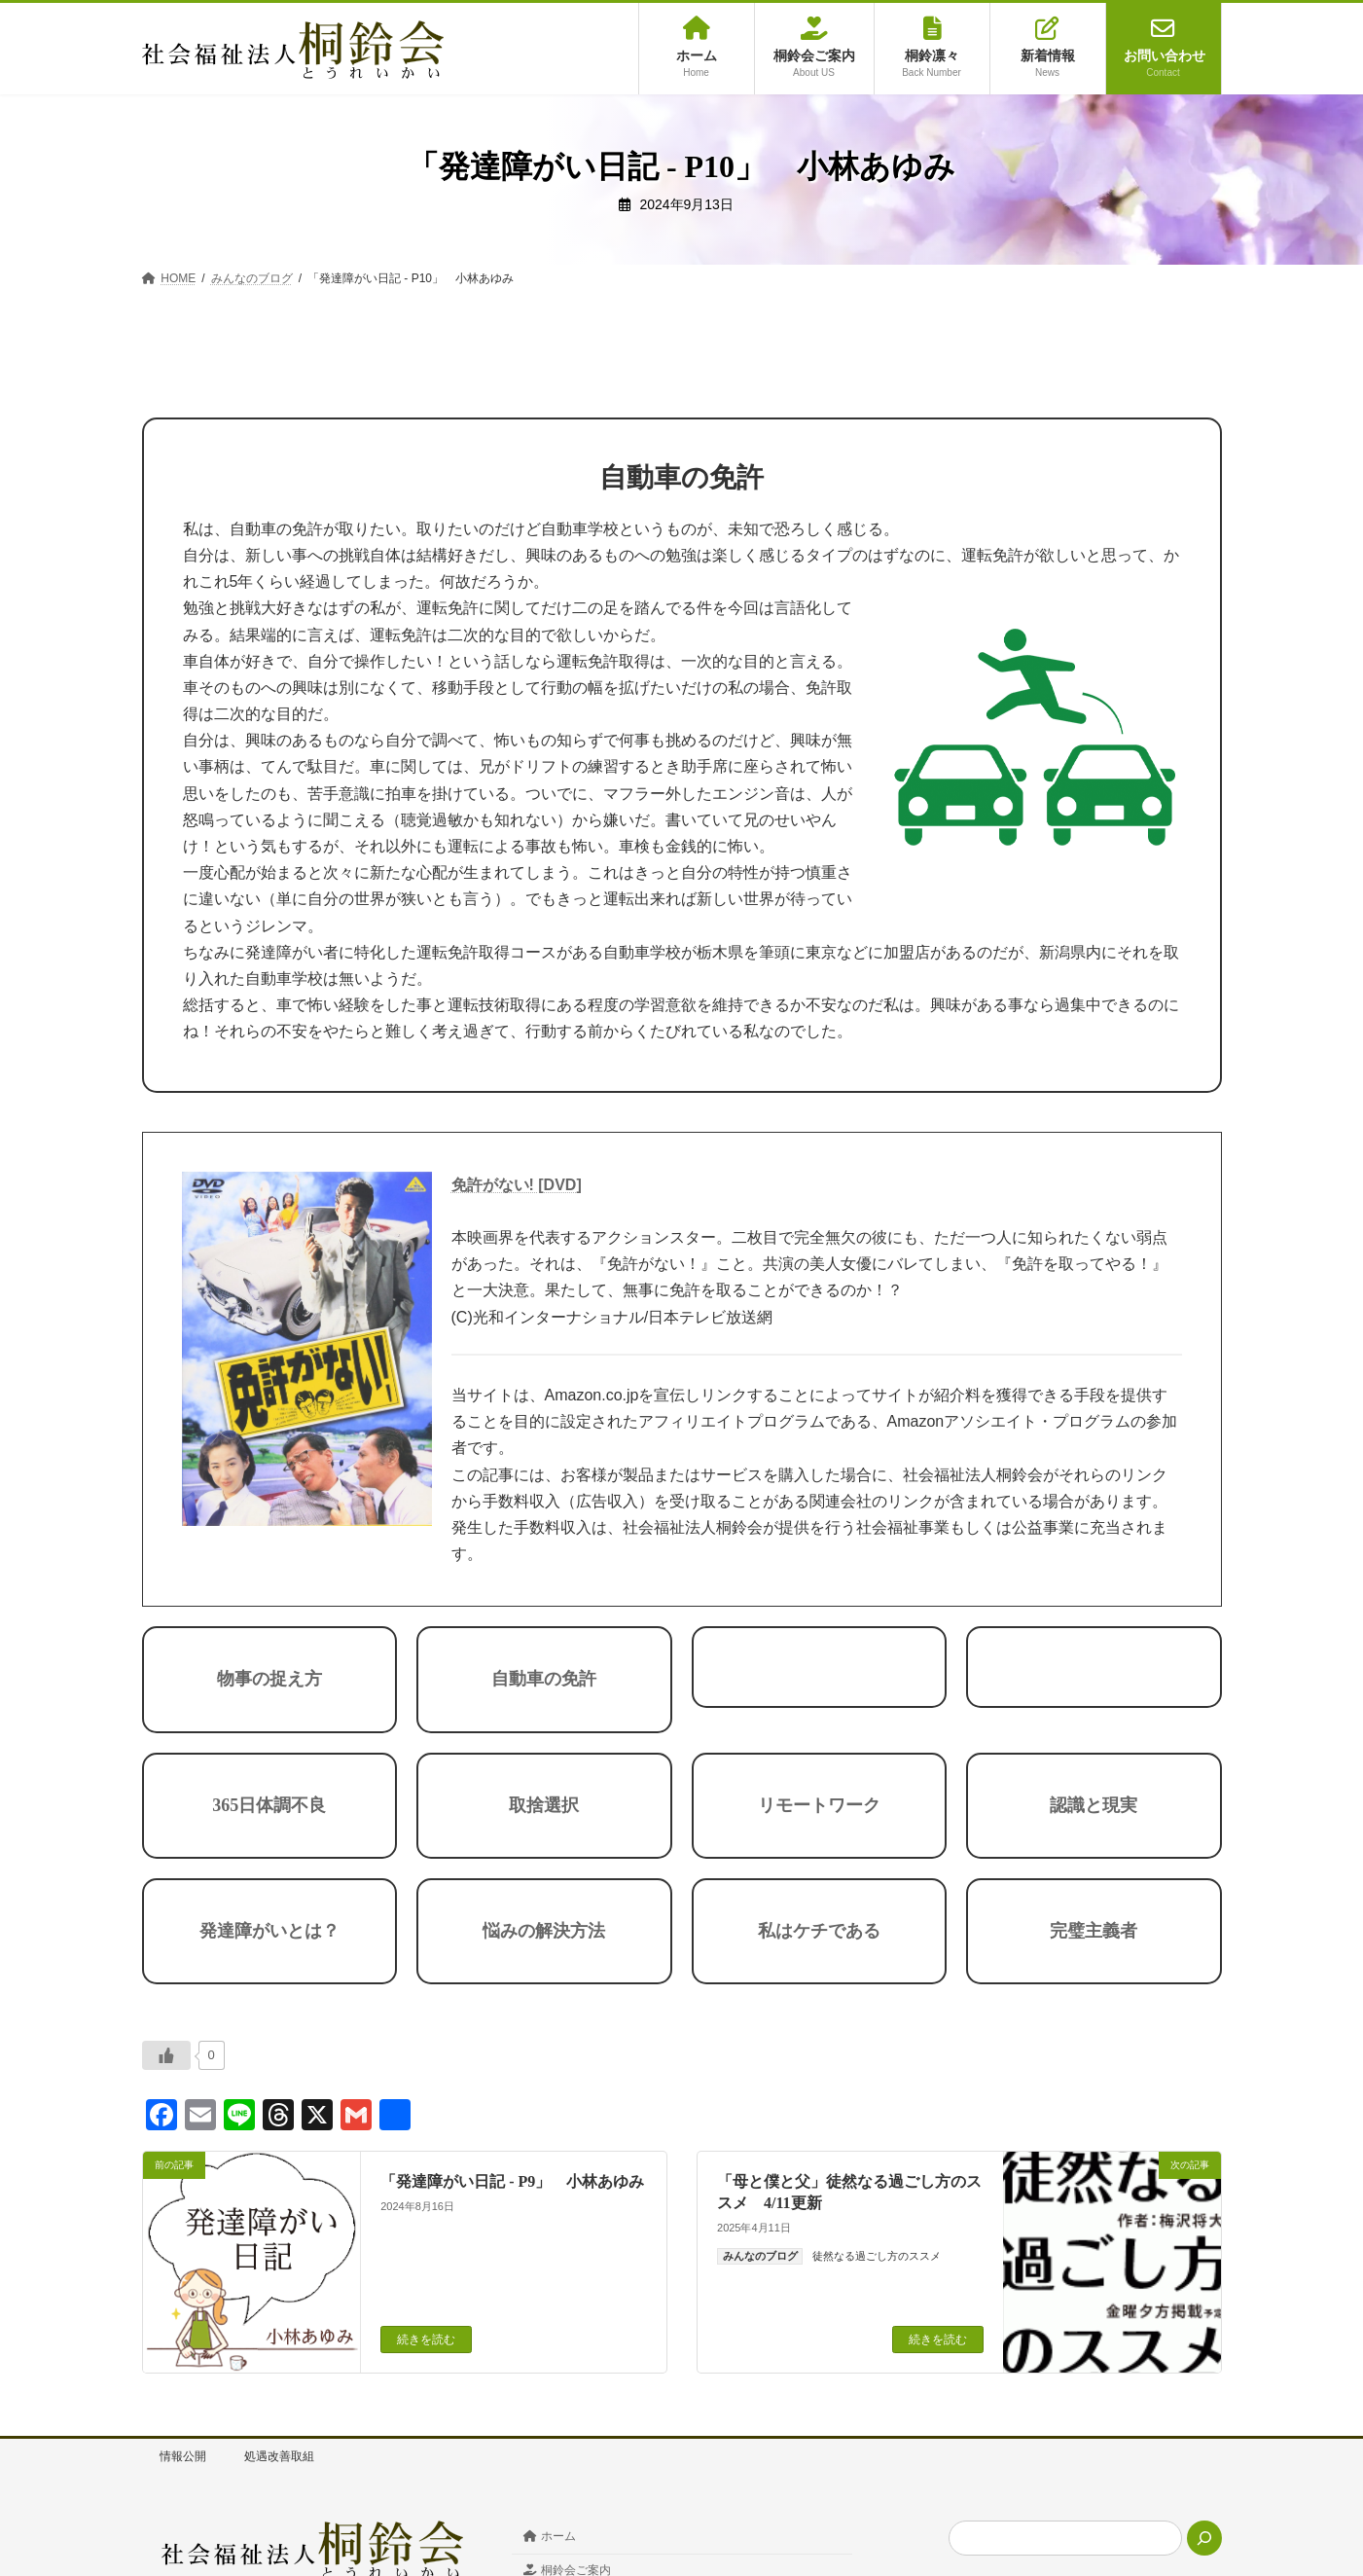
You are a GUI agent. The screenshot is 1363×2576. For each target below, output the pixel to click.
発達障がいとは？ (269, 1931)
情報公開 (183, 2456)
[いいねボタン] (166, 2055)
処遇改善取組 (279, 2456)
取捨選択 (544, 1805)
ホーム (550, 2536)
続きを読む (426, 2339)
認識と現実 (1093, 1805)
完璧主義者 (1093, 1931)
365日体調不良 (269, 1805)
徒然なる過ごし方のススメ (876, 2256)
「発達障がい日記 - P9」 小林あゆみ (512, 2181)
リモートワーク (819, 1805)
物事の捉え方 (269, 1678)
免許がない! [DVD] (516, 1185)
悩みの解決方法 (544, 1931)
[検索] (1204, 2538)
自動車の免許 (543, 1678)
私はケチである (819, 1931)
